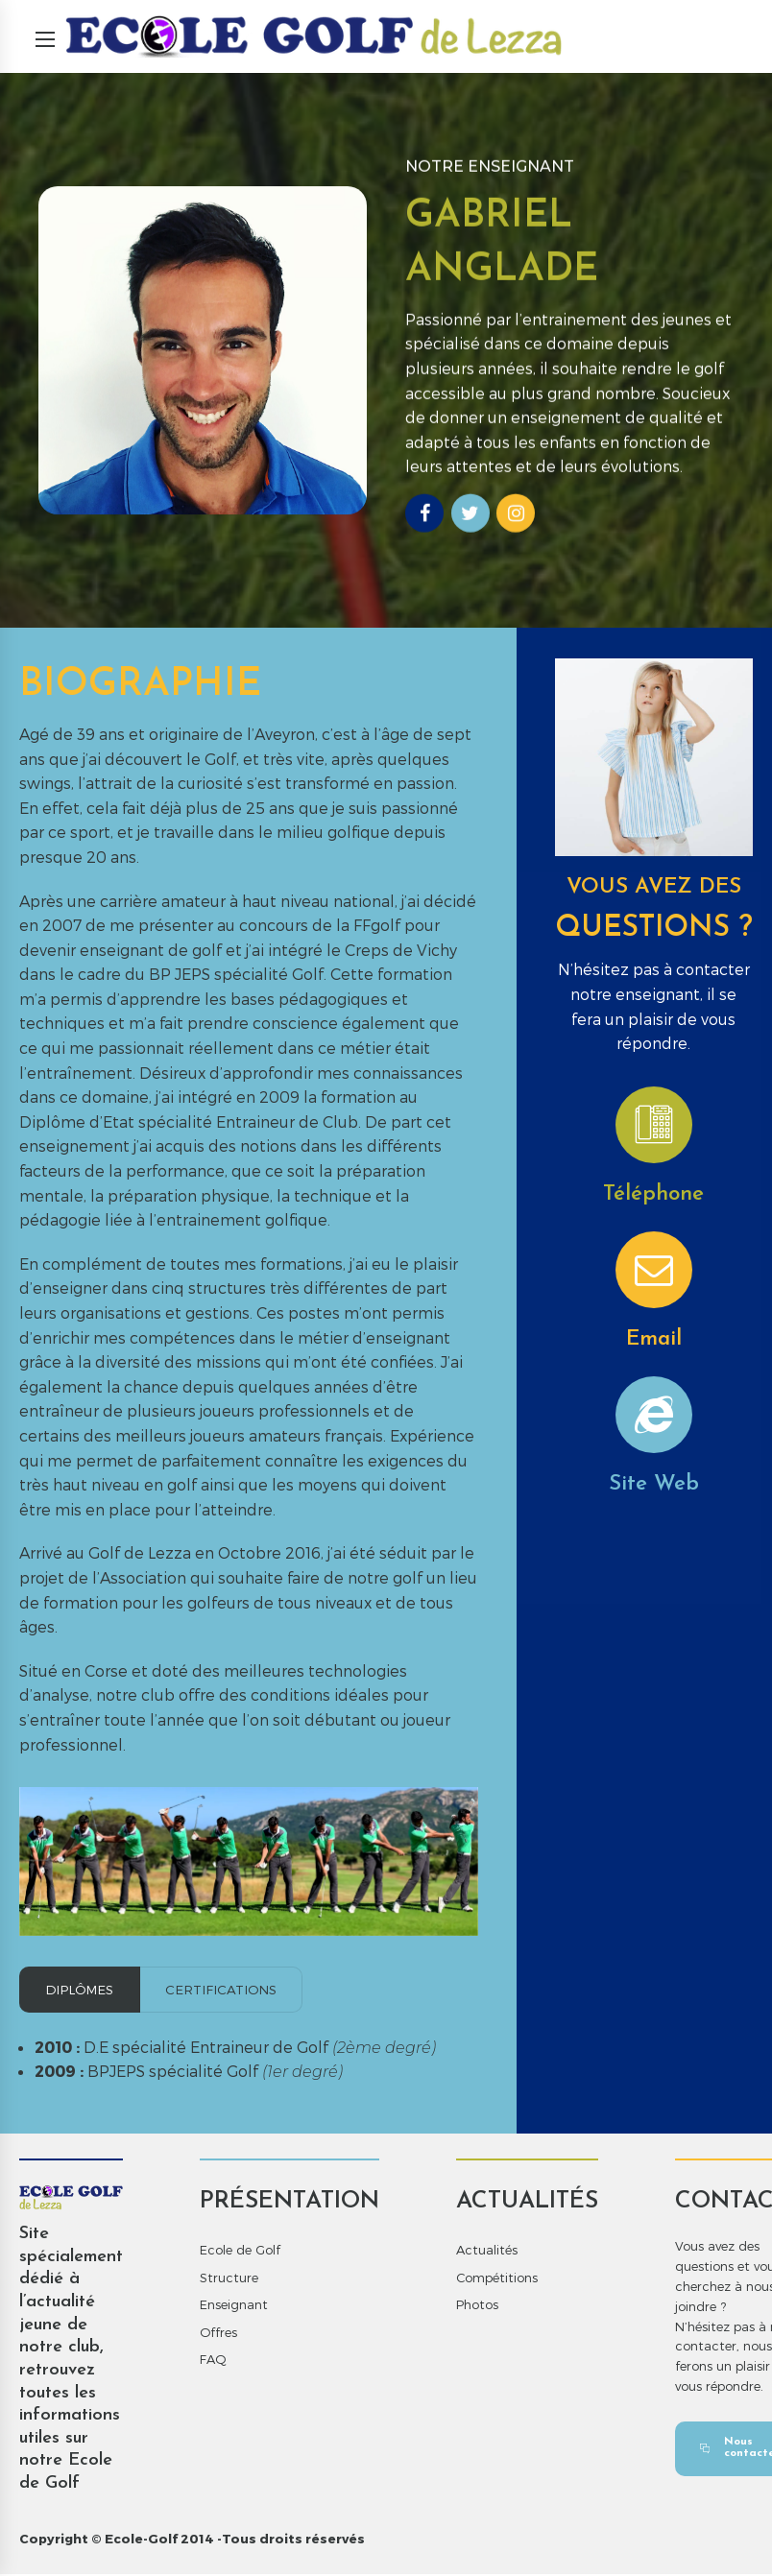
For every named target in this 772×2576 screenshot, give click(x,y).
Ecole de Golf (240, 2251)
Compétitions (497, 2279)
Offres (218, 2334)
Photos (477, 2306)
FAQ (213, 2361)
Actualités (487, 2251)
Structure (229, 2279)
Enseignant (234, 2306)
